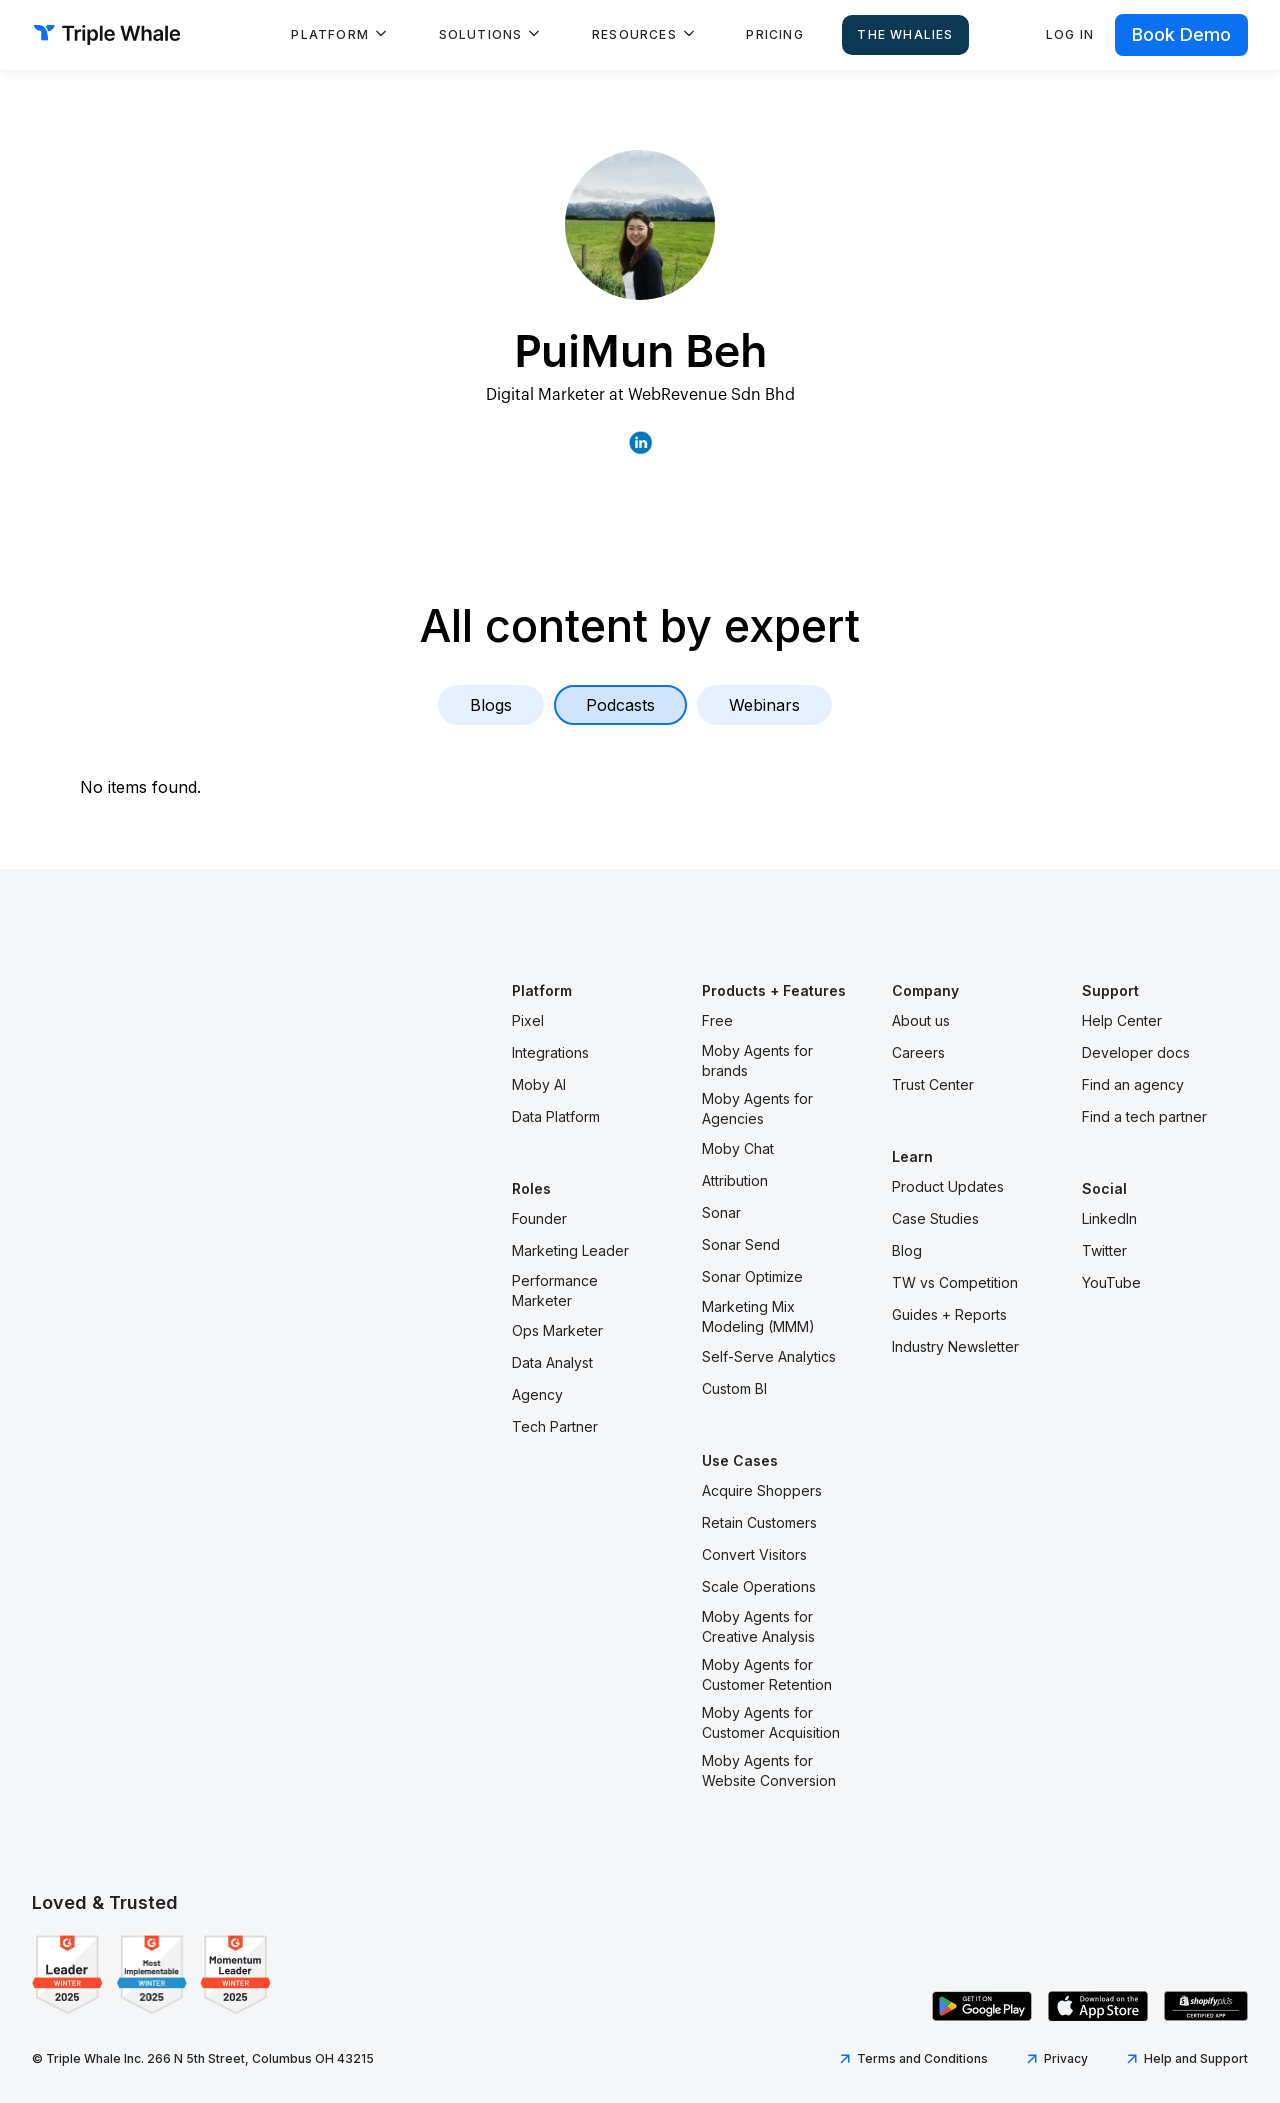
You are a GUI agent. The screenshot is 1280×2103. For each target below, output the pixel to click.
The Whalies (905, 34)
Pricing (774, 34)
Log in (1070, 34)
